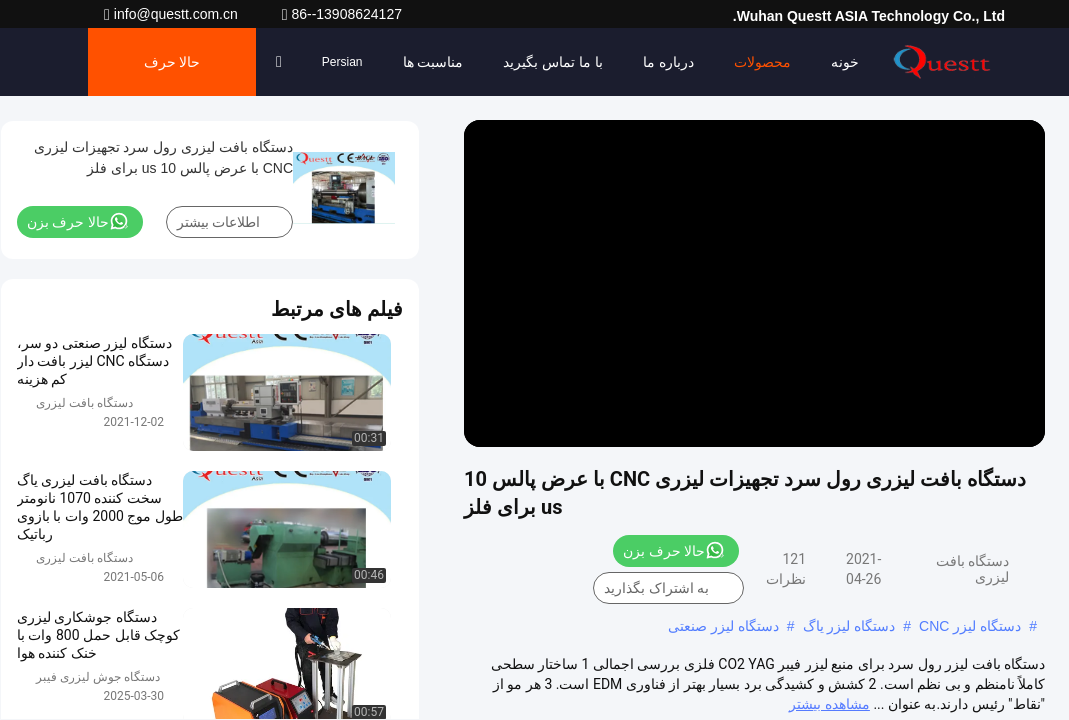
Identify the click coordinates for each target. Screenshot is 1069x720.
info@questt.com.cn (173, 14)
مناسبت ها (433, 62)
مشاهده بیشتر (829, 704)
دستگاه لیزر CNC (970, 626)
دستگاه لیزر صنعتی (723, 626)
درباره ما (668, 62)
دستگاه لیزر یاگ (849, 626)
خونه (845, 62)
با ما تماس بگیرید (553, 62)
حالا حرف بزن (172, 75)
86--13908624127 (342, 14)
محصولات (762, 62)
